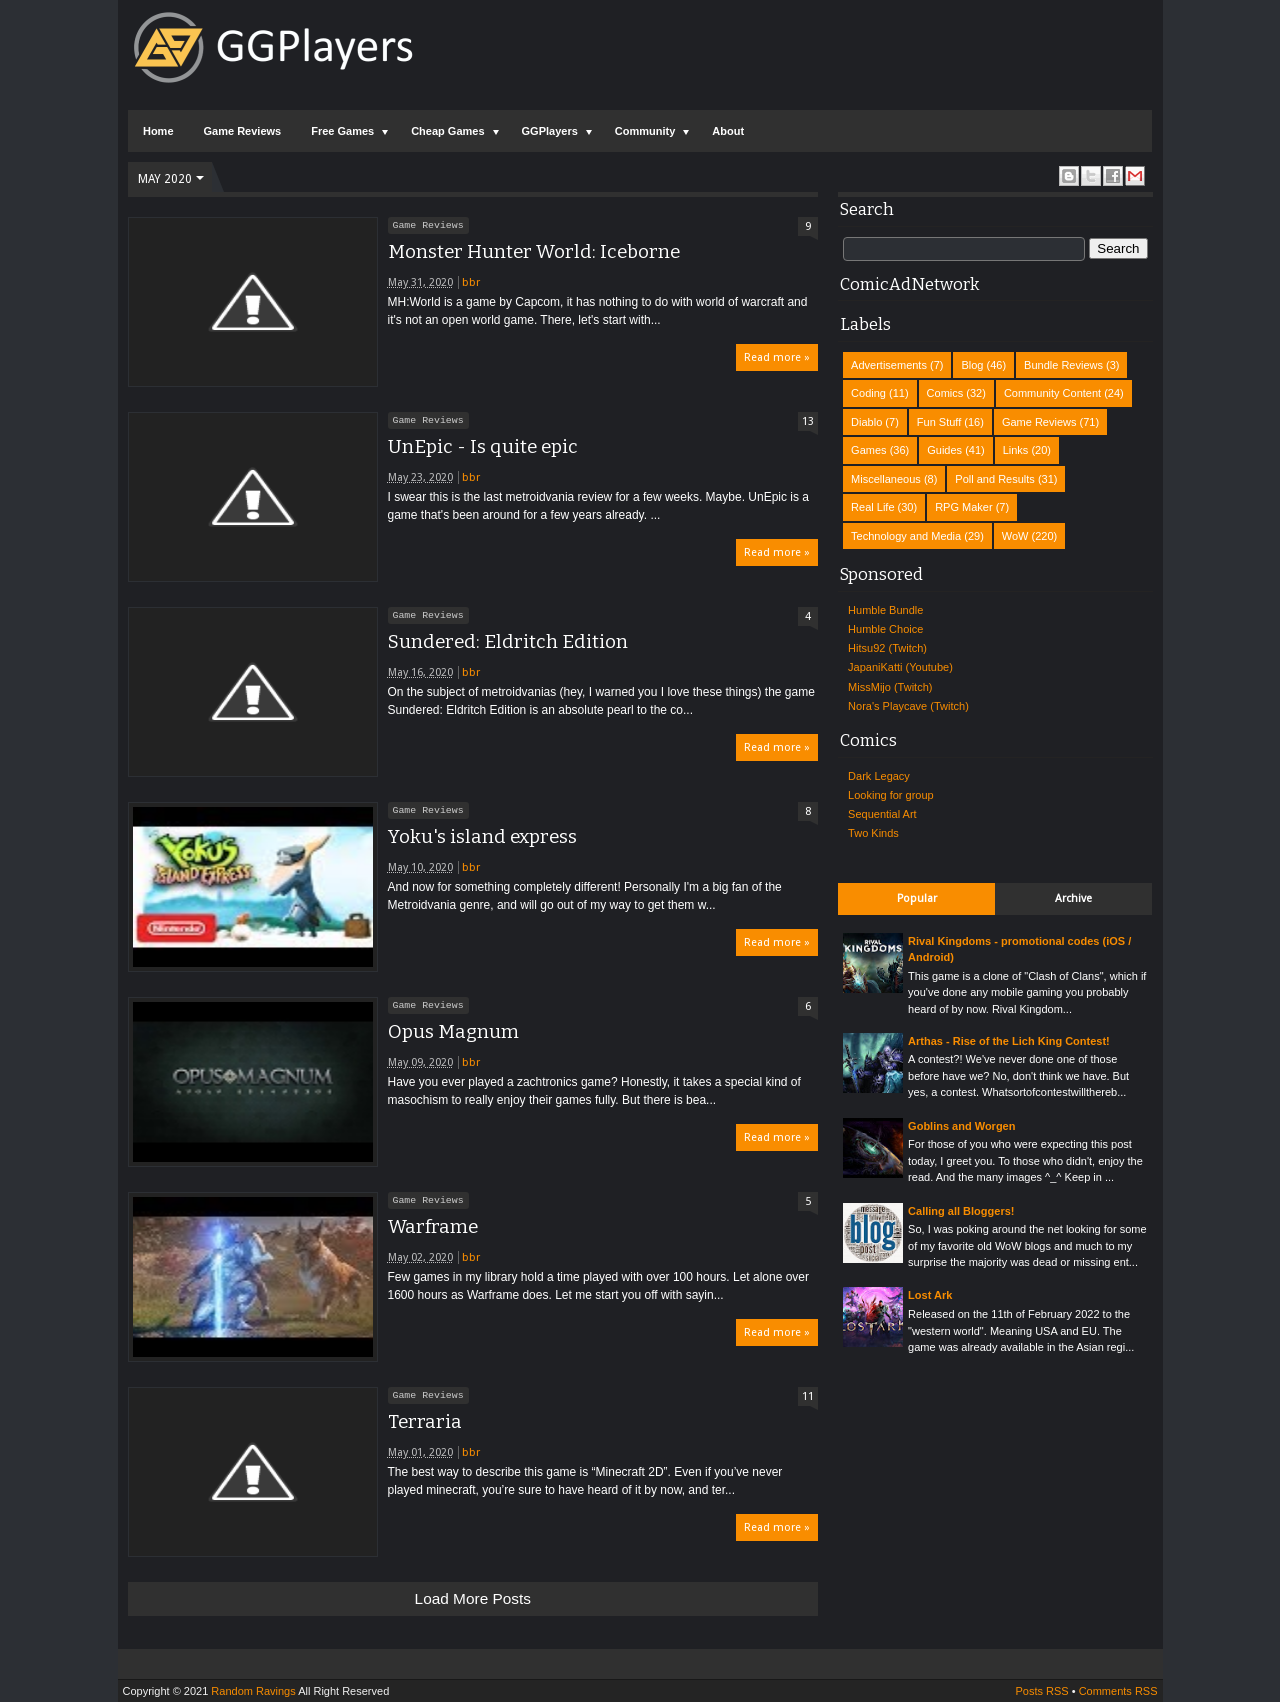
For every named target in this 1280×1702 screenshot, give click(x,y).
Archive (1073, 898)
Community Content (1052, 393)
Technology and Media (906, 536)
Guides (944, 450)
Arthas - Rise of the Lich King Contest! (1009, 1041)
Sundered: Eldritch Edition (508, 642)
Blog (972, 365)
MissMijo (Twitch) (890, 687)
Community (645, 131)
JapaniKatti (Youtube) (900, 667)
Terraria (425, 1422)
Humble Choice (885, 629)
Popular (917, 898)
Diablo (866, 422)
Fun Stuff (939, 422)
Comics (945, 393)
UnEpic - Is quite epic (483, 447)
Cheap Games (447, 131)
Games (868, 450)
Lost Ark (930, 1295)
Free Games (342, 131)
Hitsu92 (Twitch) (887, 648)
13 (808, 421)
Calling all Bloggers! (961, 1211)
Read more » (777, 357)
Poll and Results (995, 479)
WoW (1015, 536)
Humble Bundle (885, 610)
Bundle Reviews (1063, 365)
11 (808, 1396)
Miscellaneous (886, 479)
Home (158, 131)
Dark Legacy (879, 776)
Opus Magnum (453, 1032)
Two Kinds (873, 833)
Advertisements (889, 365)
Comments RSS (1118, 1691)
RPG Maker (963, 507)
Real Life (872, 507)
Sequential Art (882, 814)
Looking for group (891, 795)
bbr (471, 282)
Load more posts (473, 1598)
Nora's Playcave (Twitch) (908, 706)
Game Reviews (243, 131)
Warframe (433, 1227)
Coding (868, 393)
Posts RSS (1041, 1691)
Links (1016, 450)
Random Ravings (253, 1691)
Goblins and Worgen (961, 1126)
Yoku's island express (482, 837)
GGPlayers (550, 131)
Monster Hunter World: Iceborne (534, 252)
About (728, 131)
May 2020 (165, 179)
